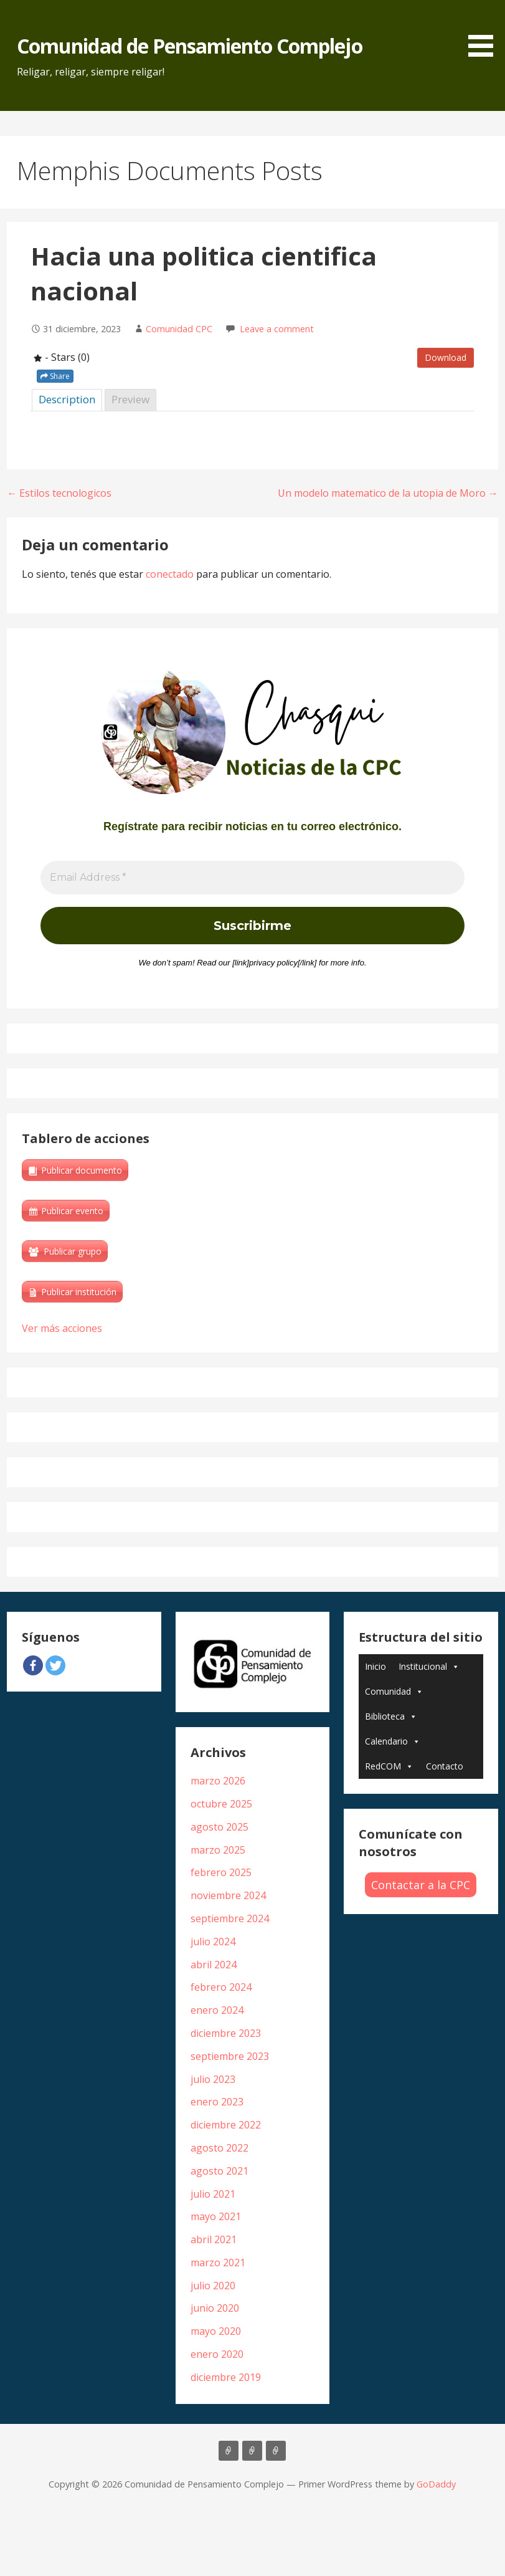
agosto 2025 (219, 1827)
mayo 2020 (216, 2331)
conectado (170, 574)
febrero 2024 (221, 1987)
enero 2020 (217, 2354)
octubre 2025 (221, 1804)
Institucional (429, 1666)
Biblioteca (391, 1716)
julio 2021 (213, 2194)
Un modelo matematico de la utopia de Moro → (388, 493)
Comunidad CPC (179, 329)
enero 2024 (217, 2010)
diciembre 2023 (226, 2033)
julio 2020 (213, 2285)
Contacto (444, 1766)
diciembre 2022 (226, 2125)
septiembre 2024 (230, 1918)
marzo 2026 (218, 1781)
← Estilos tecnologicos (59, 493)
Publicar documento (81, 1170)
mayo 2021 (216, 2216)
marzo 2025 (218, 1850)
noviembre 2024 (228, 1895)
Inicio (375, 1666)
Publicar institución (78, 1292)
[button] (485, 30)
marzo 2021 (218, 2262)
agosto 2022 (219, 2148)
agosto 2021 (219, 2171)
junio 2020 (215, 2308)
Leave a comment (277, 329)
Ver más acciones (62, 1328)
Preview (130, 399)
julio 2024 (213, 1941)
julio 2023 (213, 2079)
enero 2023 (217, 2102)
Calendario (392, 1741)
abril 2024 (214, 1964)
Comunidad (394, 1691)
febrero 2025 (221, 1872)
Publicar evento (72, 1211)
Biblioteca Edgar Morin (276, 2451)
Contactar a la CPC (420, 1884)
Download (445, 357)
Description (67, 399)
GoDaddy (436, 2484)
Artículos (228, 2451)
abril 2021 (214, 2239)
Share (55, 376)
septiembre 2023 (230, 2056)
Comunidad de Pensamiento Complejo (189, 45)
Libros (252, 2451)
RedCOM (389, 1766)
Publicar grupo (72, 1251)
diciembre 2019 (226, 2377)
